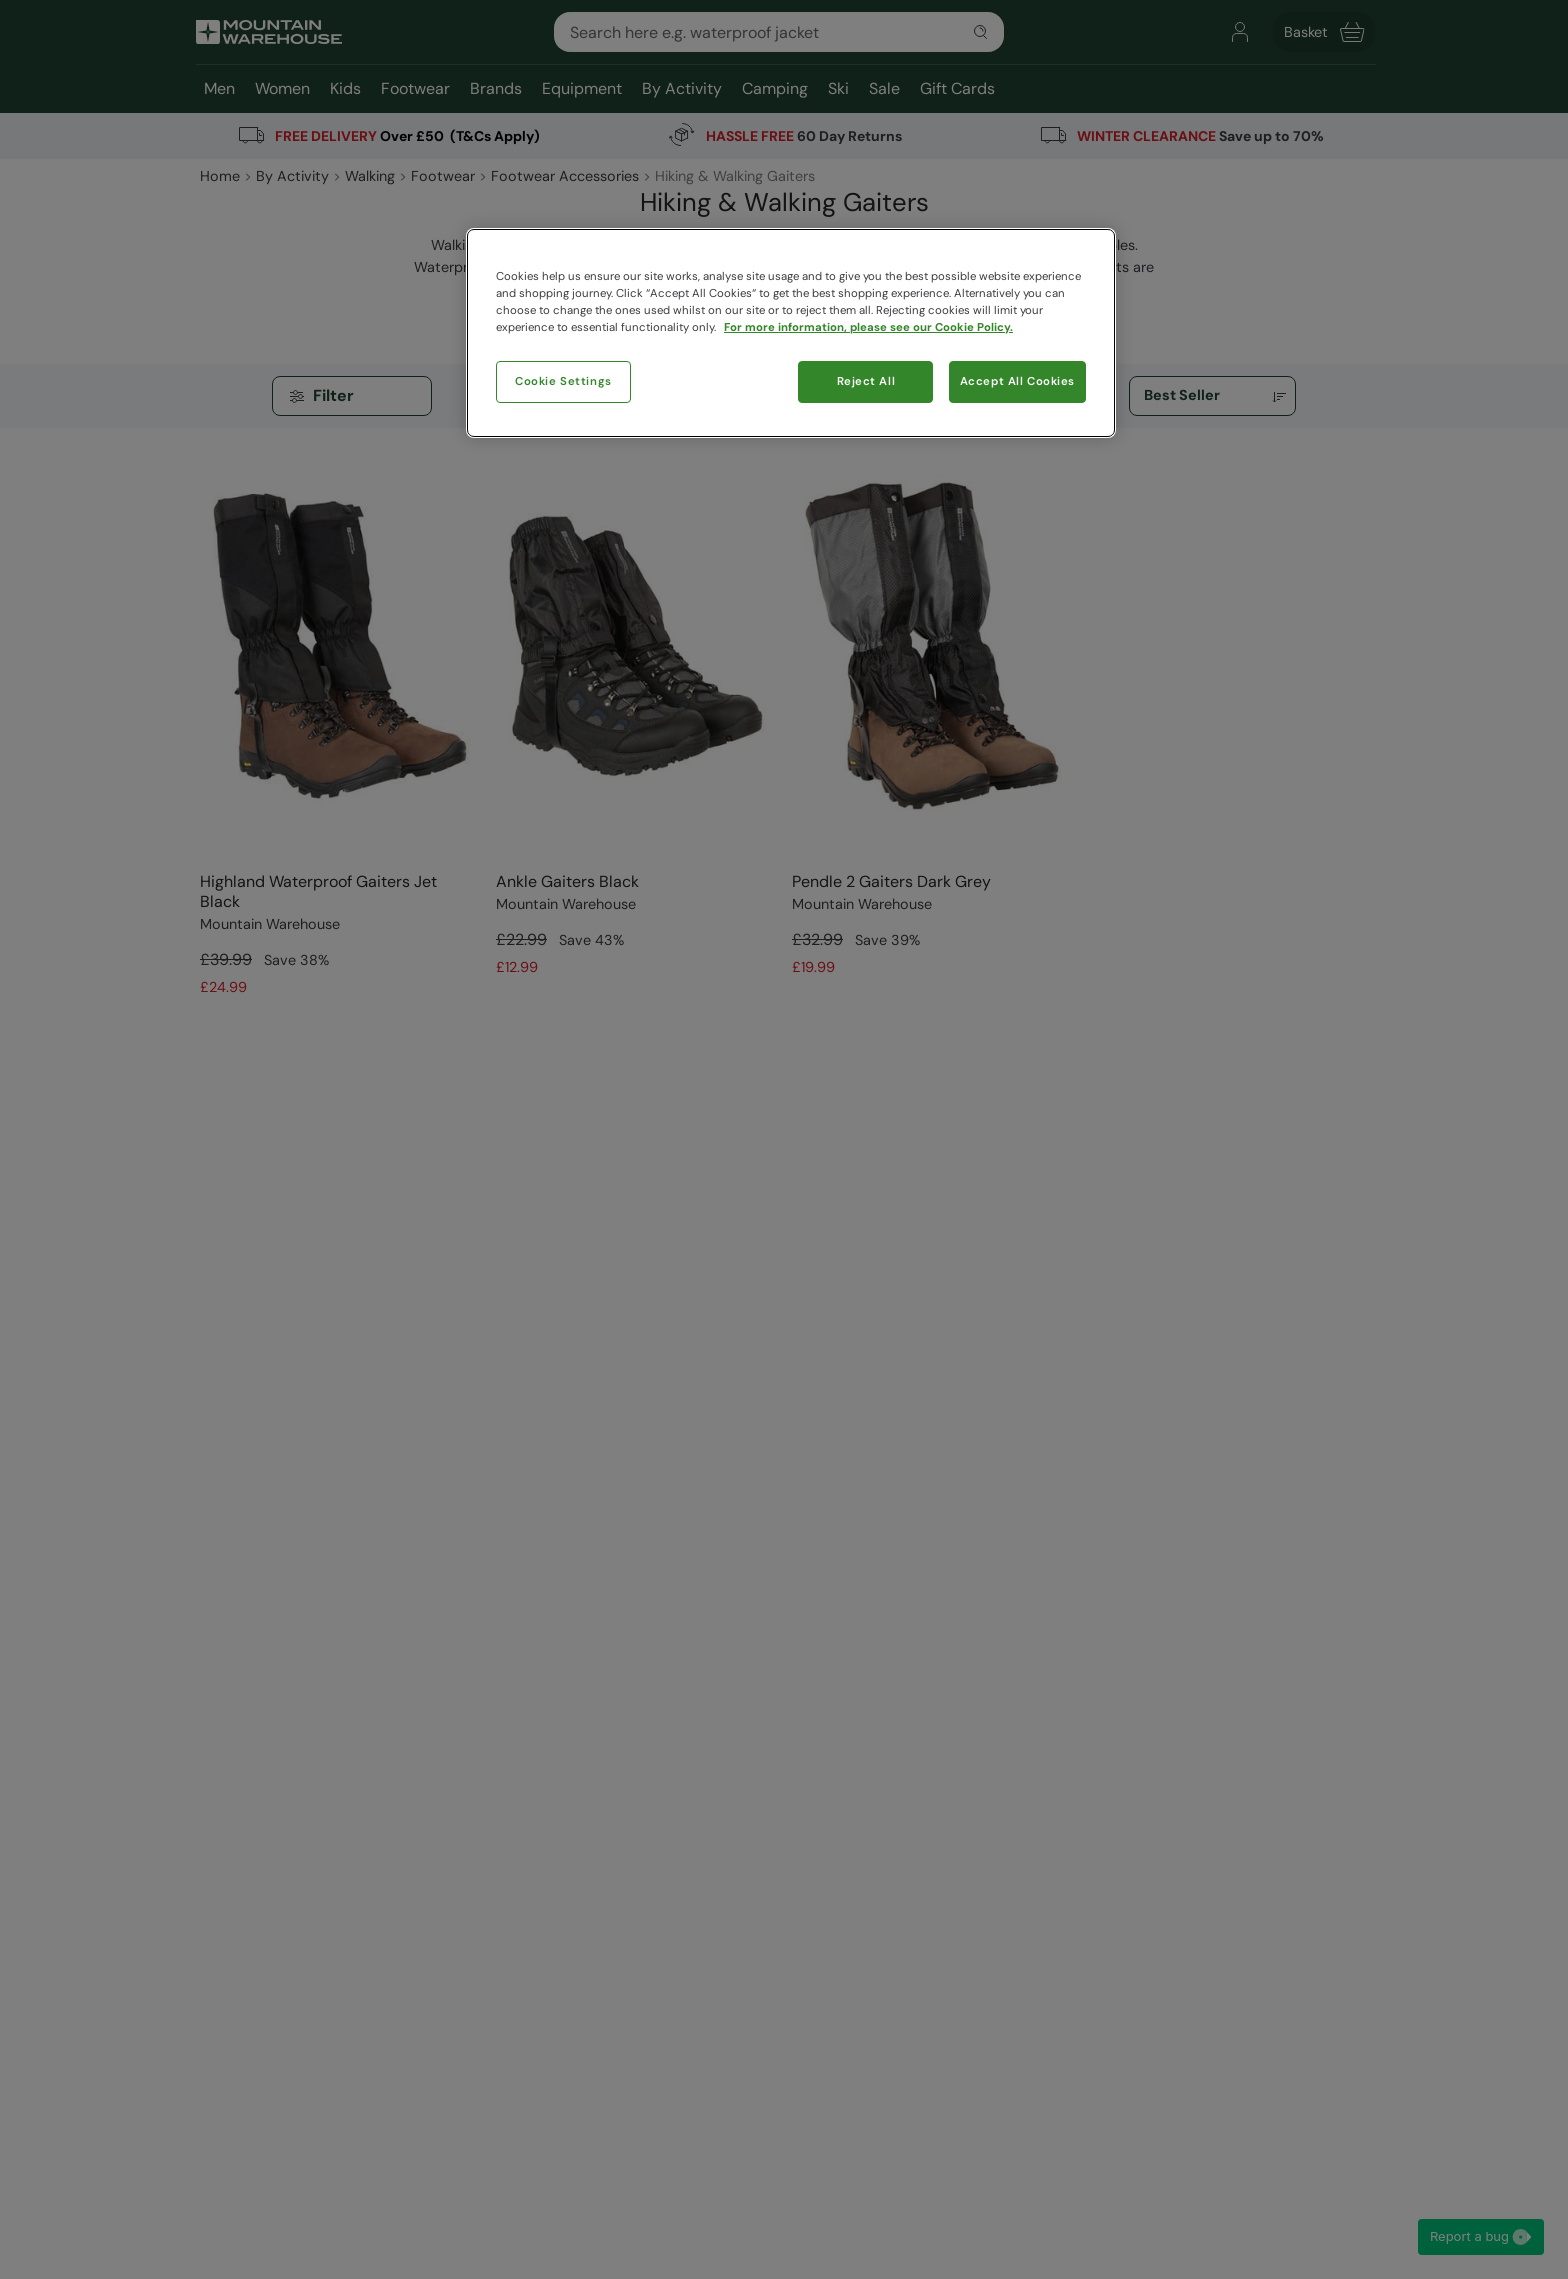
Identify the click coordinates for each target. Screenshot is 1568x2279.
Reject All (866, 381)
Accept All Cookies (1017, 381)
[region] (791, 333)
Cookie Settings (563, 381)
